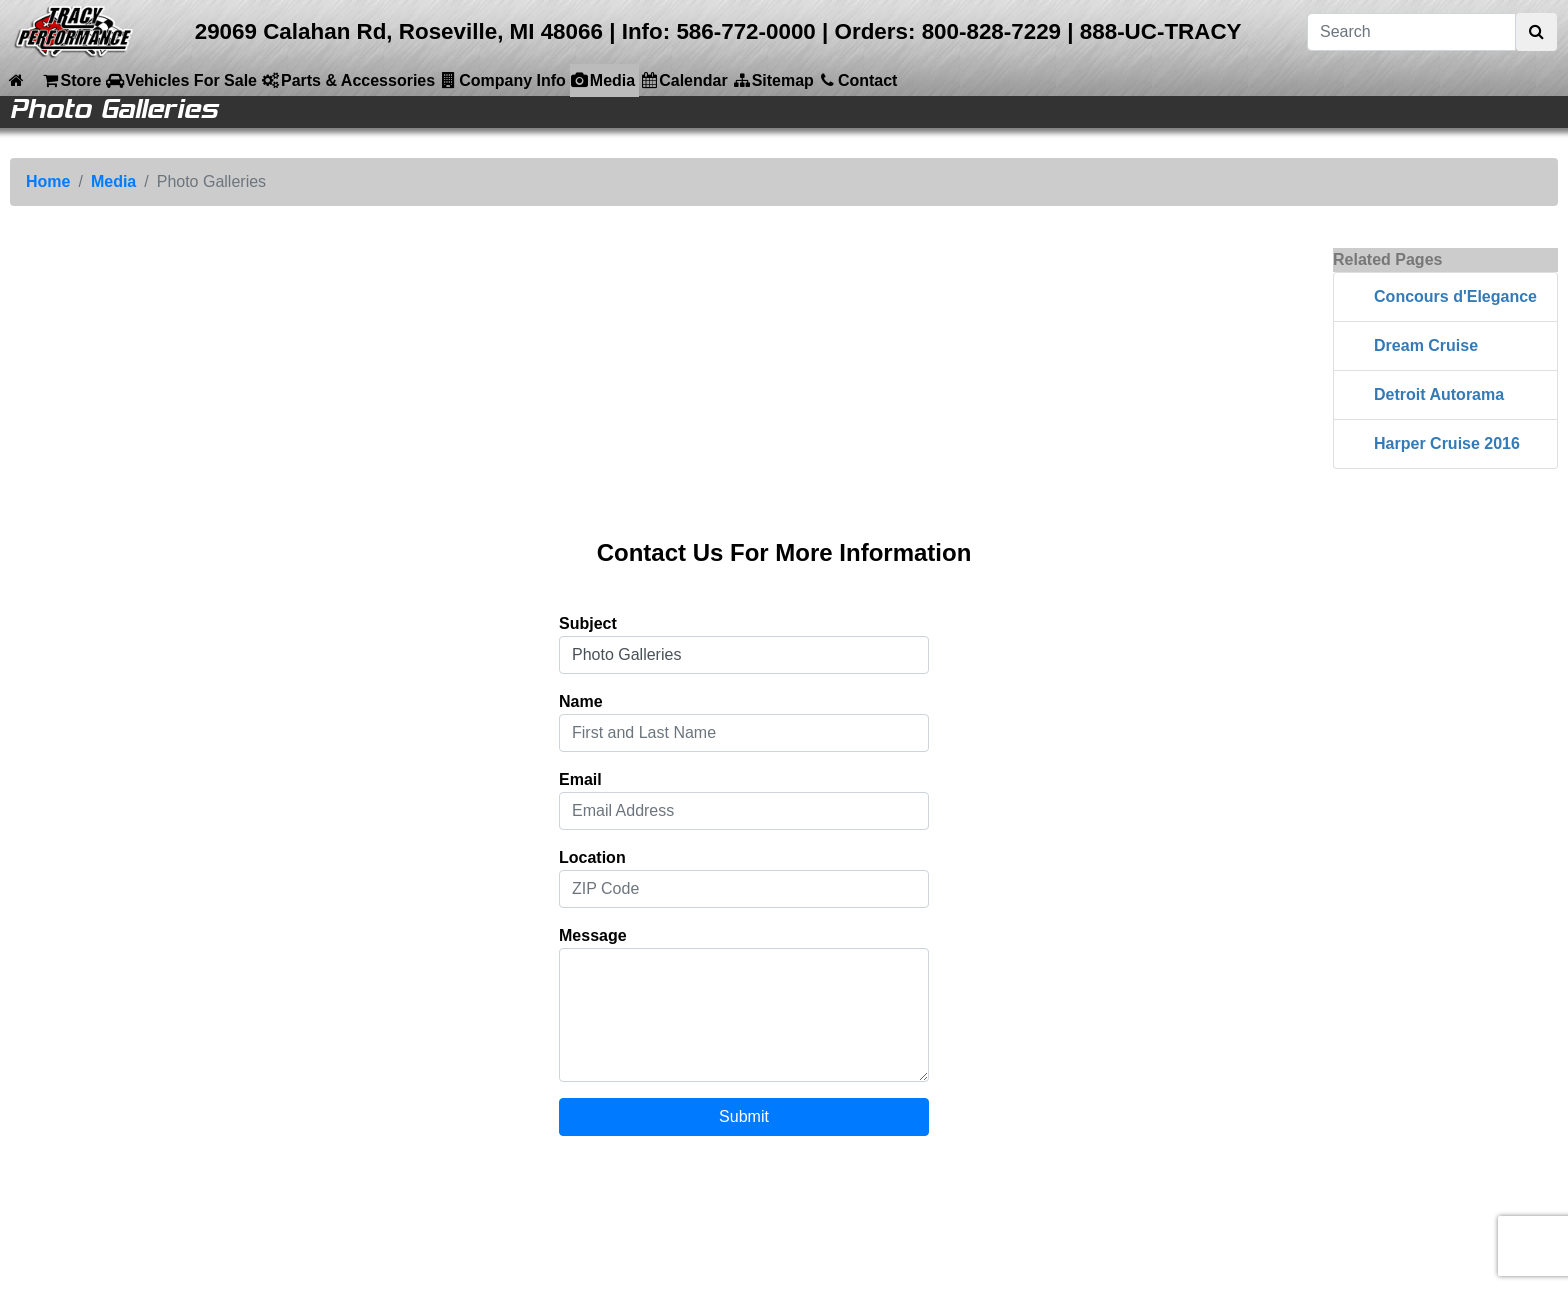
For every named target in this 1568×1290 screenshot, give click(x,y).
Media (602, 80)
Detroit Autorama (1439, 394)
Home (48, 181)
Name (581, 701)
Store (70, 80)
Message (593, 935)
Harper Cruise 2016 (1447, 443)
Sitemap (773, 80)
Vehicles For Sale (181, 80)
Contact (858, 80)
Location (592, 857)
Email (580, 779)
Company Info (502, 80)
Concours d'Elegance (1455, 296)
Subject (588, 623)
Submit (744, 1116)
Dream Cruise (1426, 345)
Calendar (683, 80)
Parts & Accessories (348, 80)
